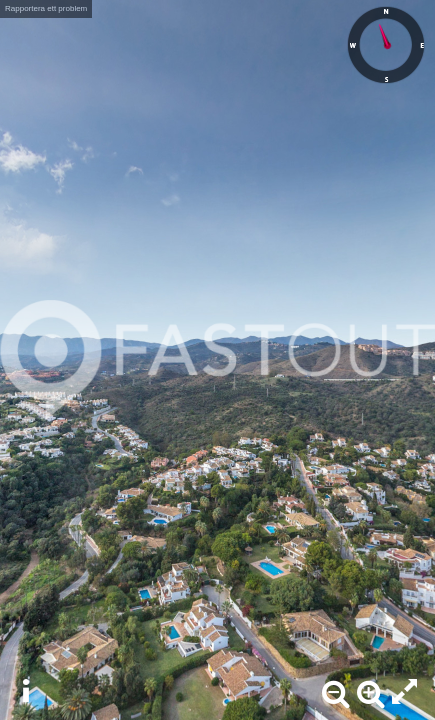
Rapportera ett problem (46, 8)
